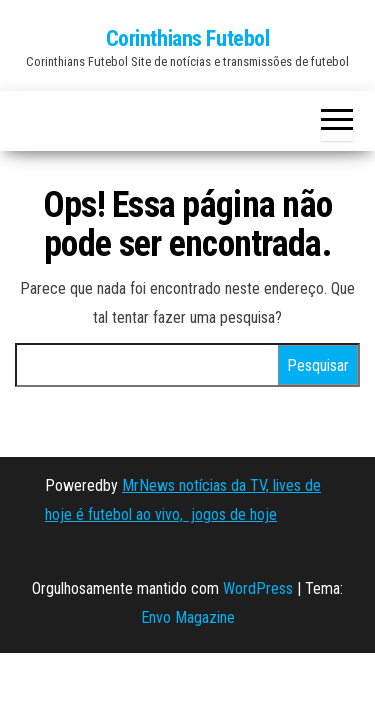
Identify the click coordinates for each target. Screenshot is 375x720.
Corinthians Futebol (188, 38)
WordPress (258, 588)
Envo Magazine (188, 617)
